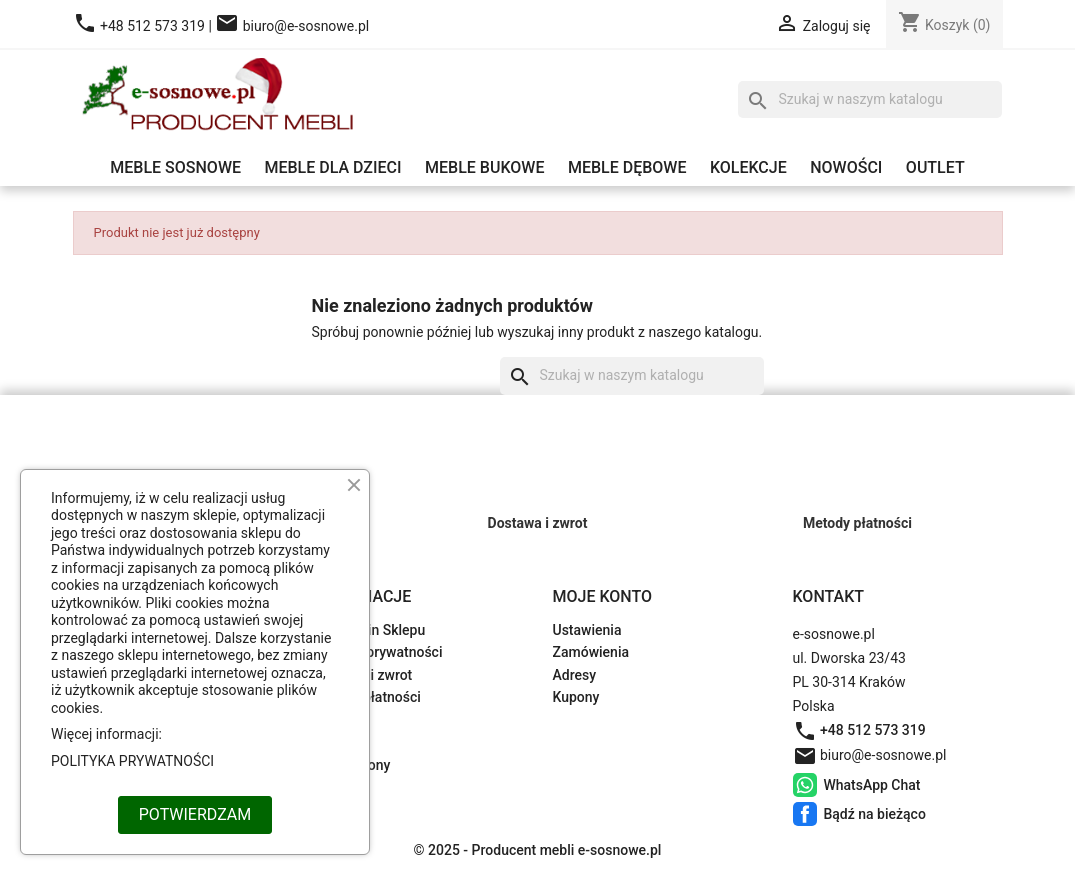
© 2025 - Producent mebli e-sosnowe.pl (538, 850)
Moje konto (603, 596)
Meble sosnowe (175, 167)
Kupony (576, 697)
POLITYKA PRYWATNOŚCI (132, 761)
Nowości (846, 167)
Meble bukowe (484, 167)
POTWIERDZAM (195, 814)
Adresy (575, 675)
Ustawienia (587, 630)
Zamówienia (591, 652)
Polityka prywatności (378, 652)
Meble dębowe (627, 167)
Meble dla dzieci (332, 167)
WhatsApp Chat (805, 785)
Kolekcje (748, 167)
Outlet (935, 167)
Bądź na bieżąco (805, 814)
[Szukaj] (870, 100)
